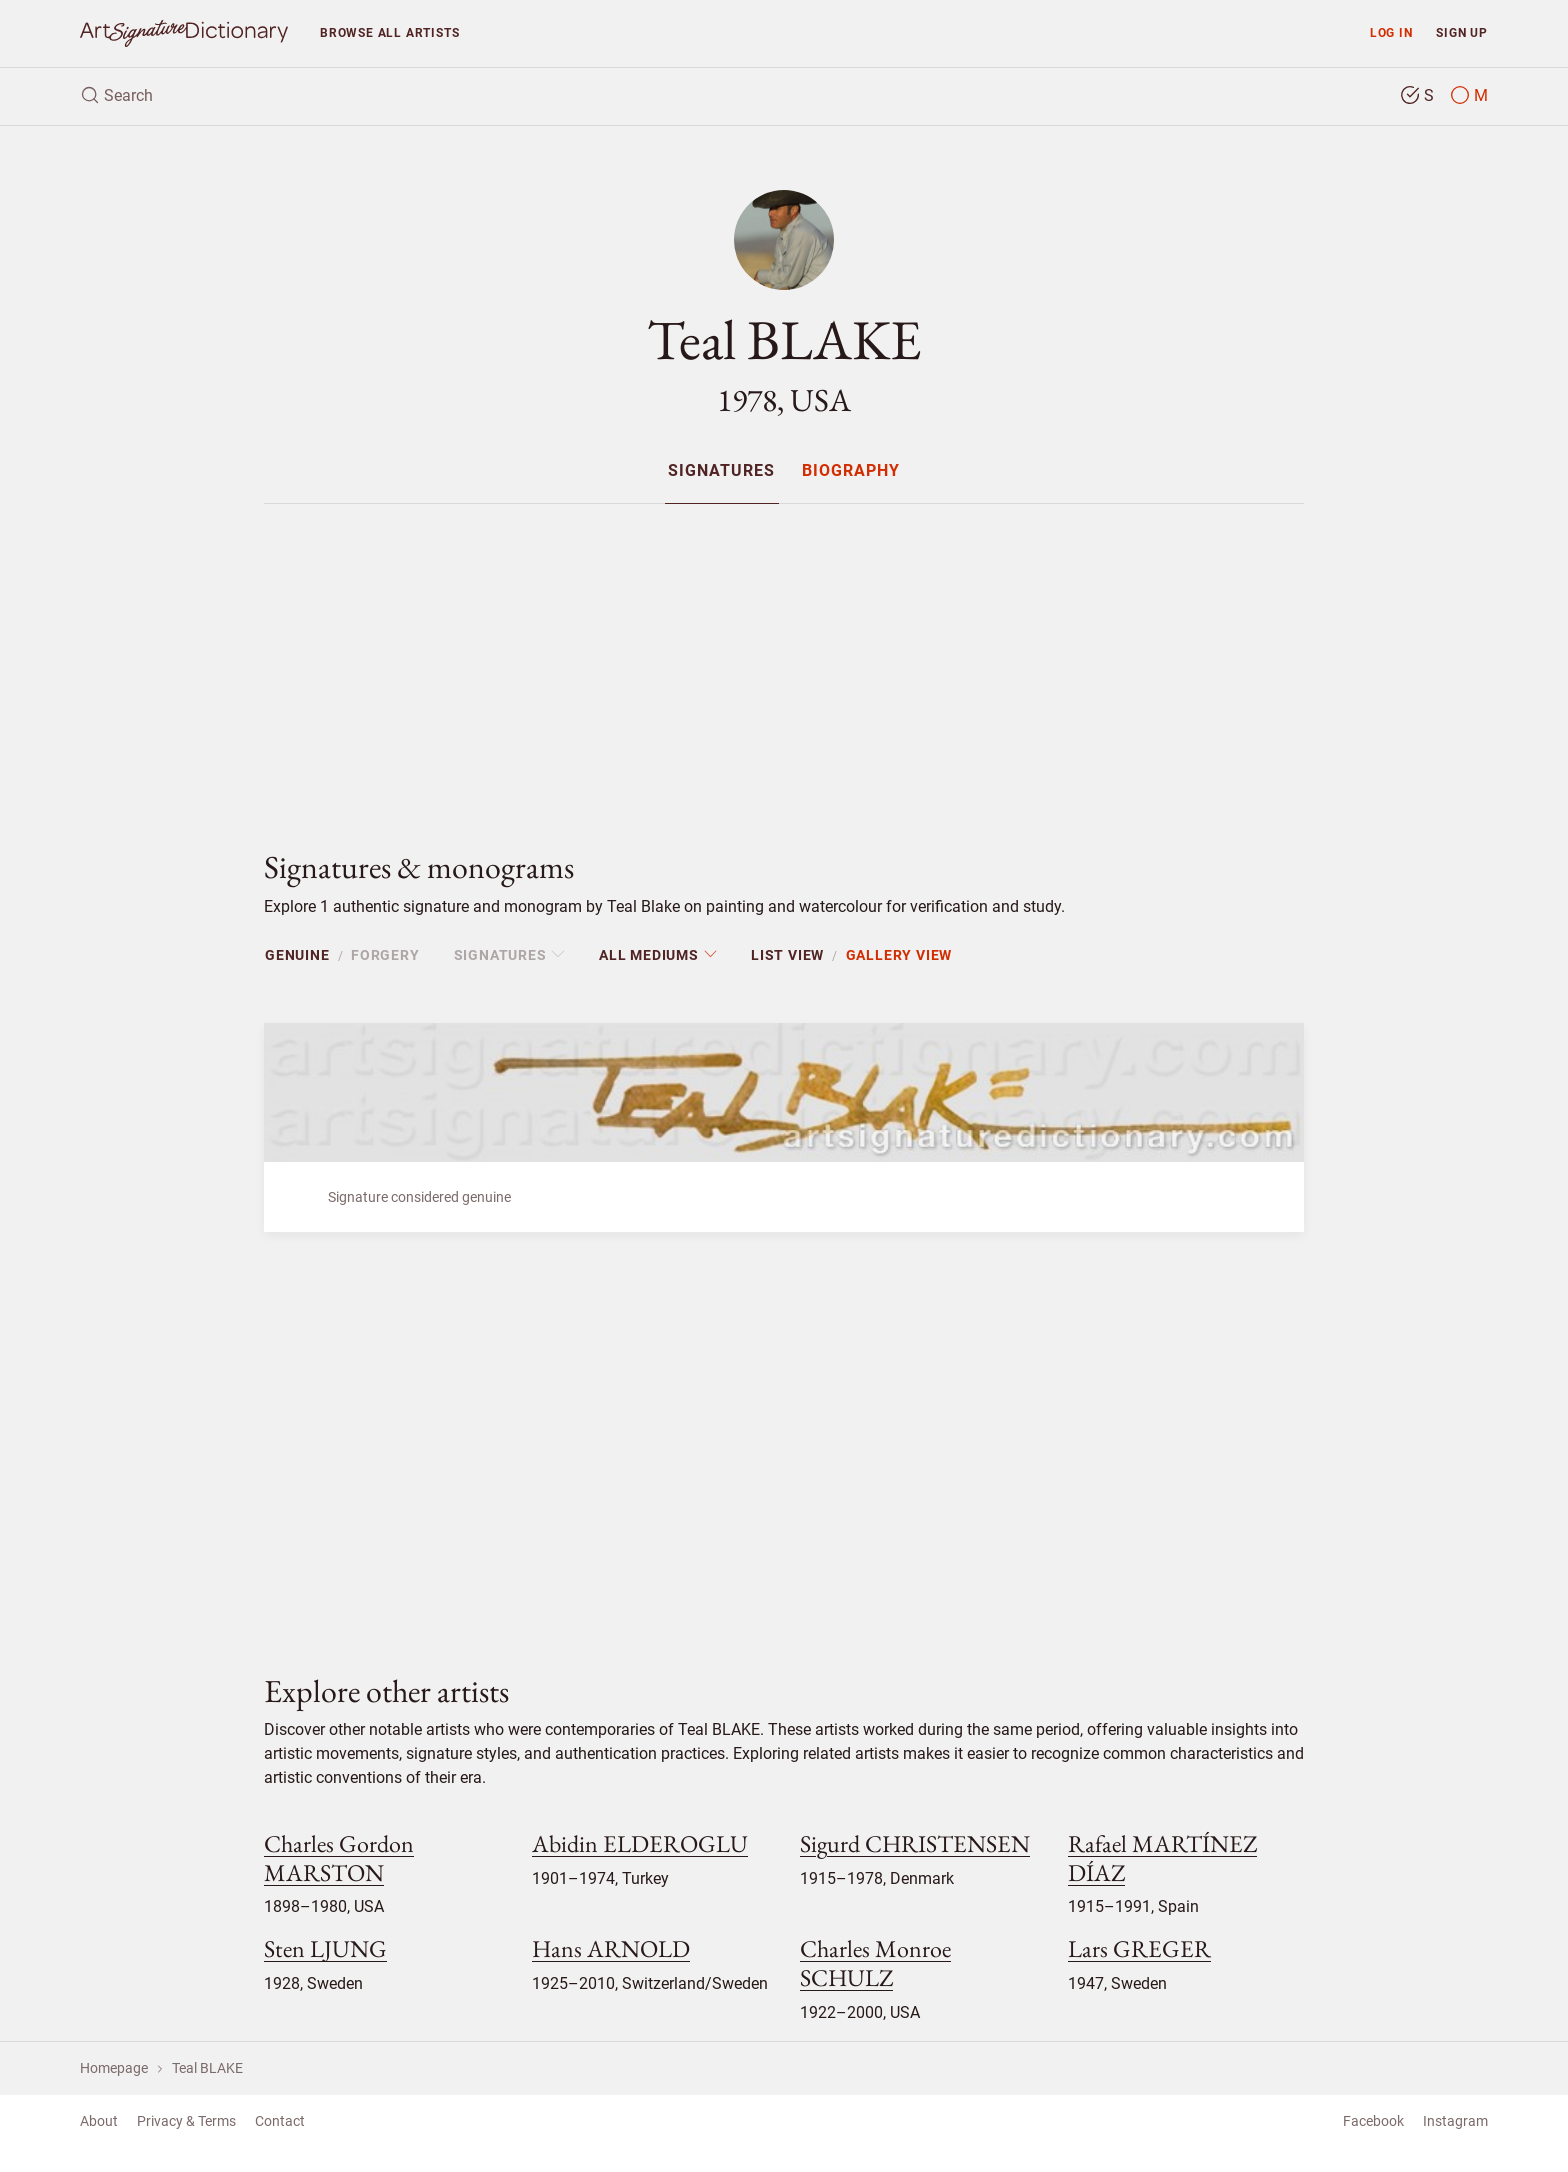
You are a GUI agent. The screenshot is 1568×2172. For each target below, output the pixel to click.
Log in (1391, 32)
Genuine (297, 955)
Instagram (1455, 2121)
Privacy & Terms (186, 2121)
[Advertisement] (784, 660)
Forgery (385, 955)
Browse (389, 32)
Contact (280, 2121)
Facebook (1373, 2121)
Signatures (721, 471)
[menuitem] (721, 470)
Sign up (1462, 32)
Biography (851, 471)
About (99, 2121)
